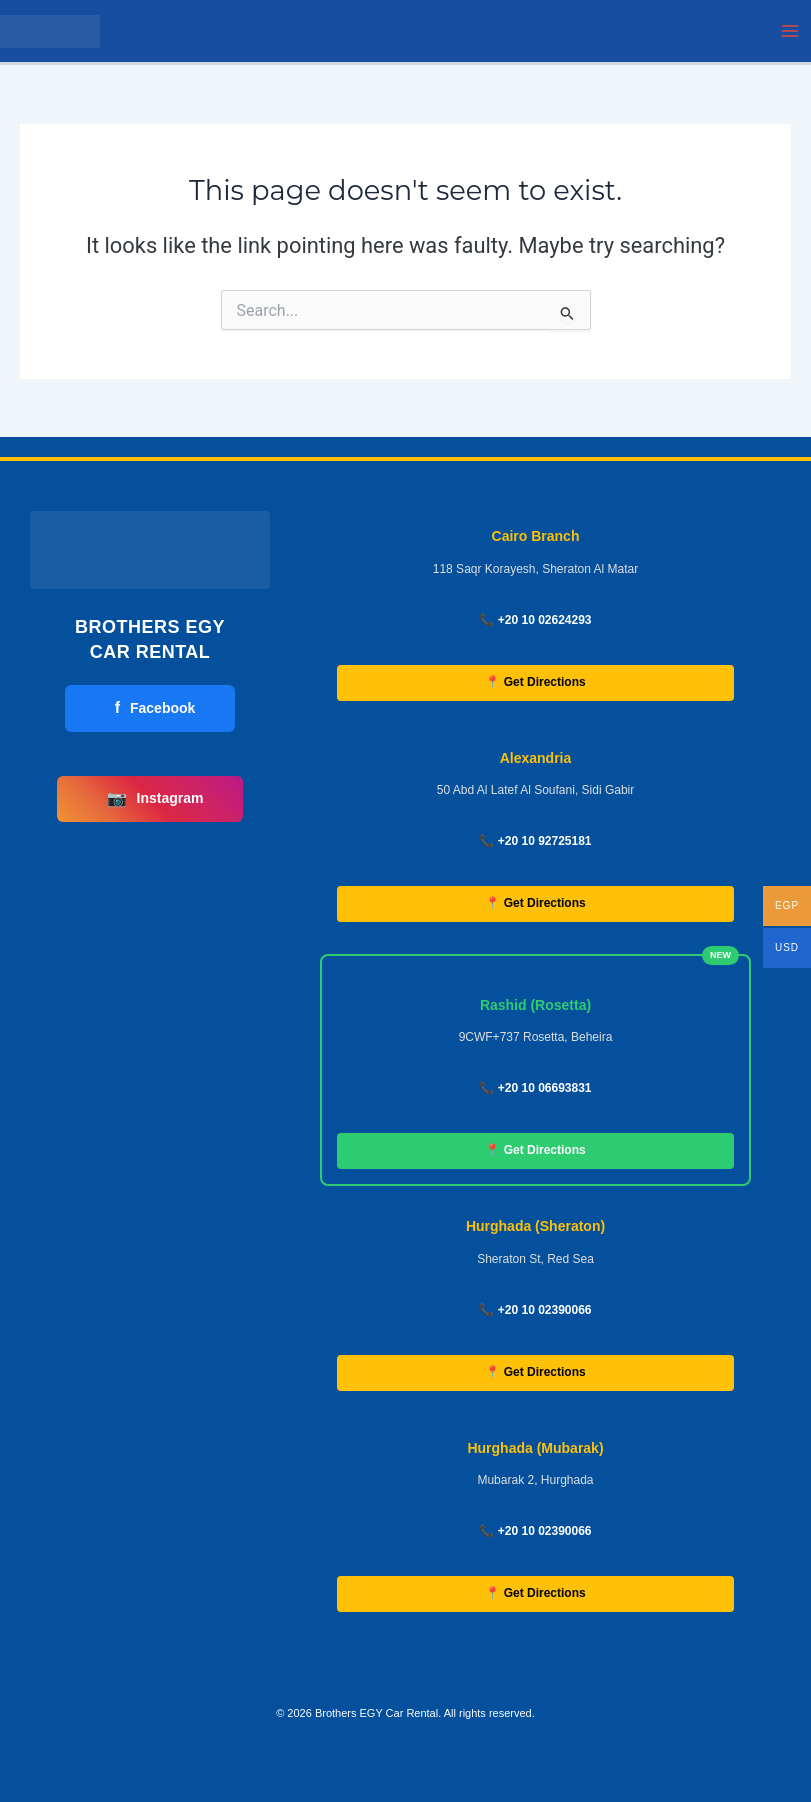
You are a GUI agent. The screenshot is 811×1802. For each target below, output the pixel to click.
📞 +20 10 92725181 (535, 841)
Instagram (155, 799)
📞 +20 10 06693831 (535, 1088)
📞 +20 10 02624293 (535, 620)
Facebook (155, 708)
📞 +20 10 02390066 (535, 1310)
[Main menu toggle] (790, 31)
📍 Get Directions (535, 682)
